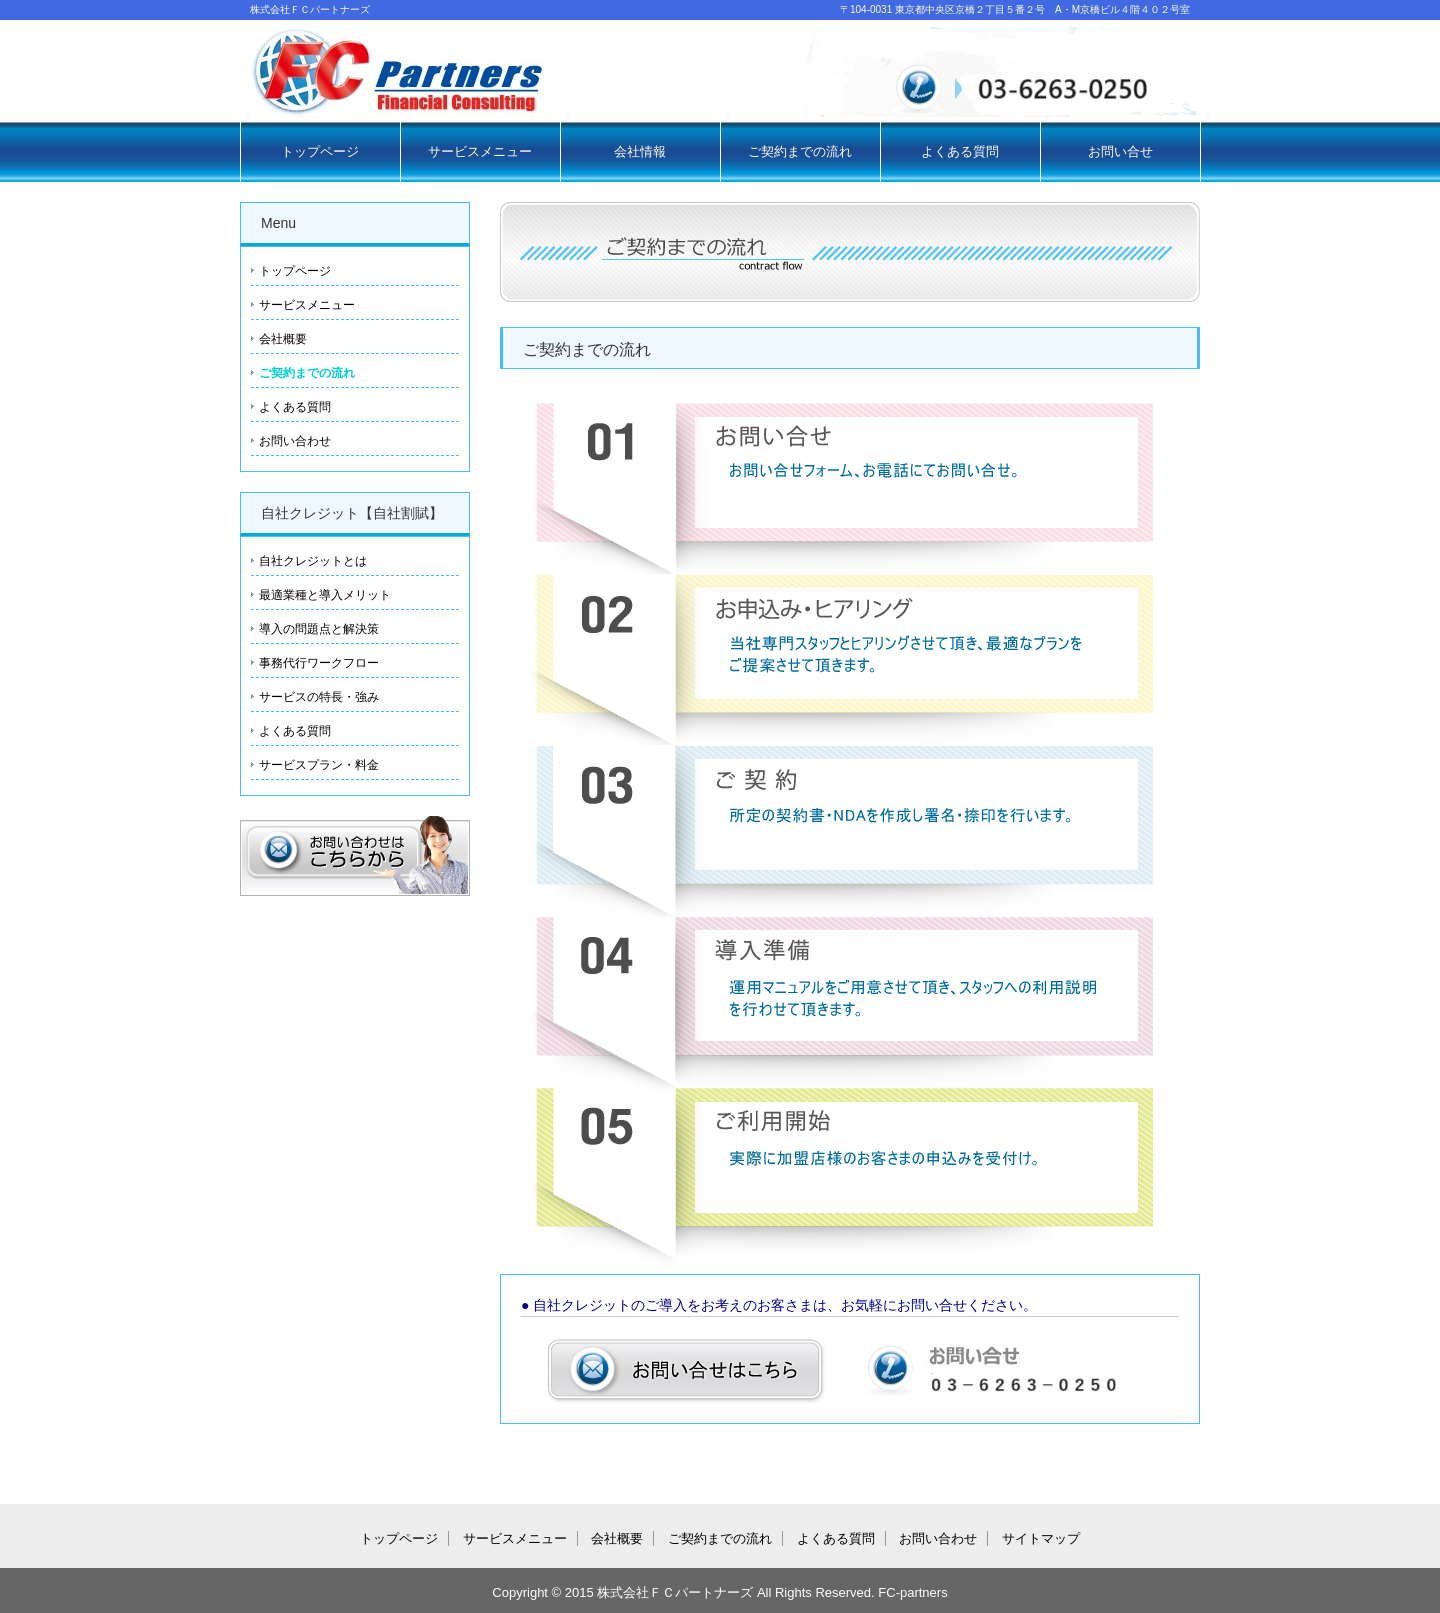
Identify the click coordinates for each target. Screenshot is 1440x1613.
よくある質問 (960, 151)
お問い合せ (1120, 151)
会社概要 (283, 339)
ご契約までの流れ (800, 151)
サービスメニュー (480, 151)
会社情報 (640, 151)
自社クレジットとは (313, 561)
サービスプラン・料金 (319, 765)
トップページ (320, 151)
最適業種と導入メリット (325, 595)
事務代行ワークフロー (319, 663)
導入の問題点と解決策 (319, 629)
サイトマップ (1041, 1538)
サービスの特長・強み (319, 697)
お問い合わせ (295, 441)
